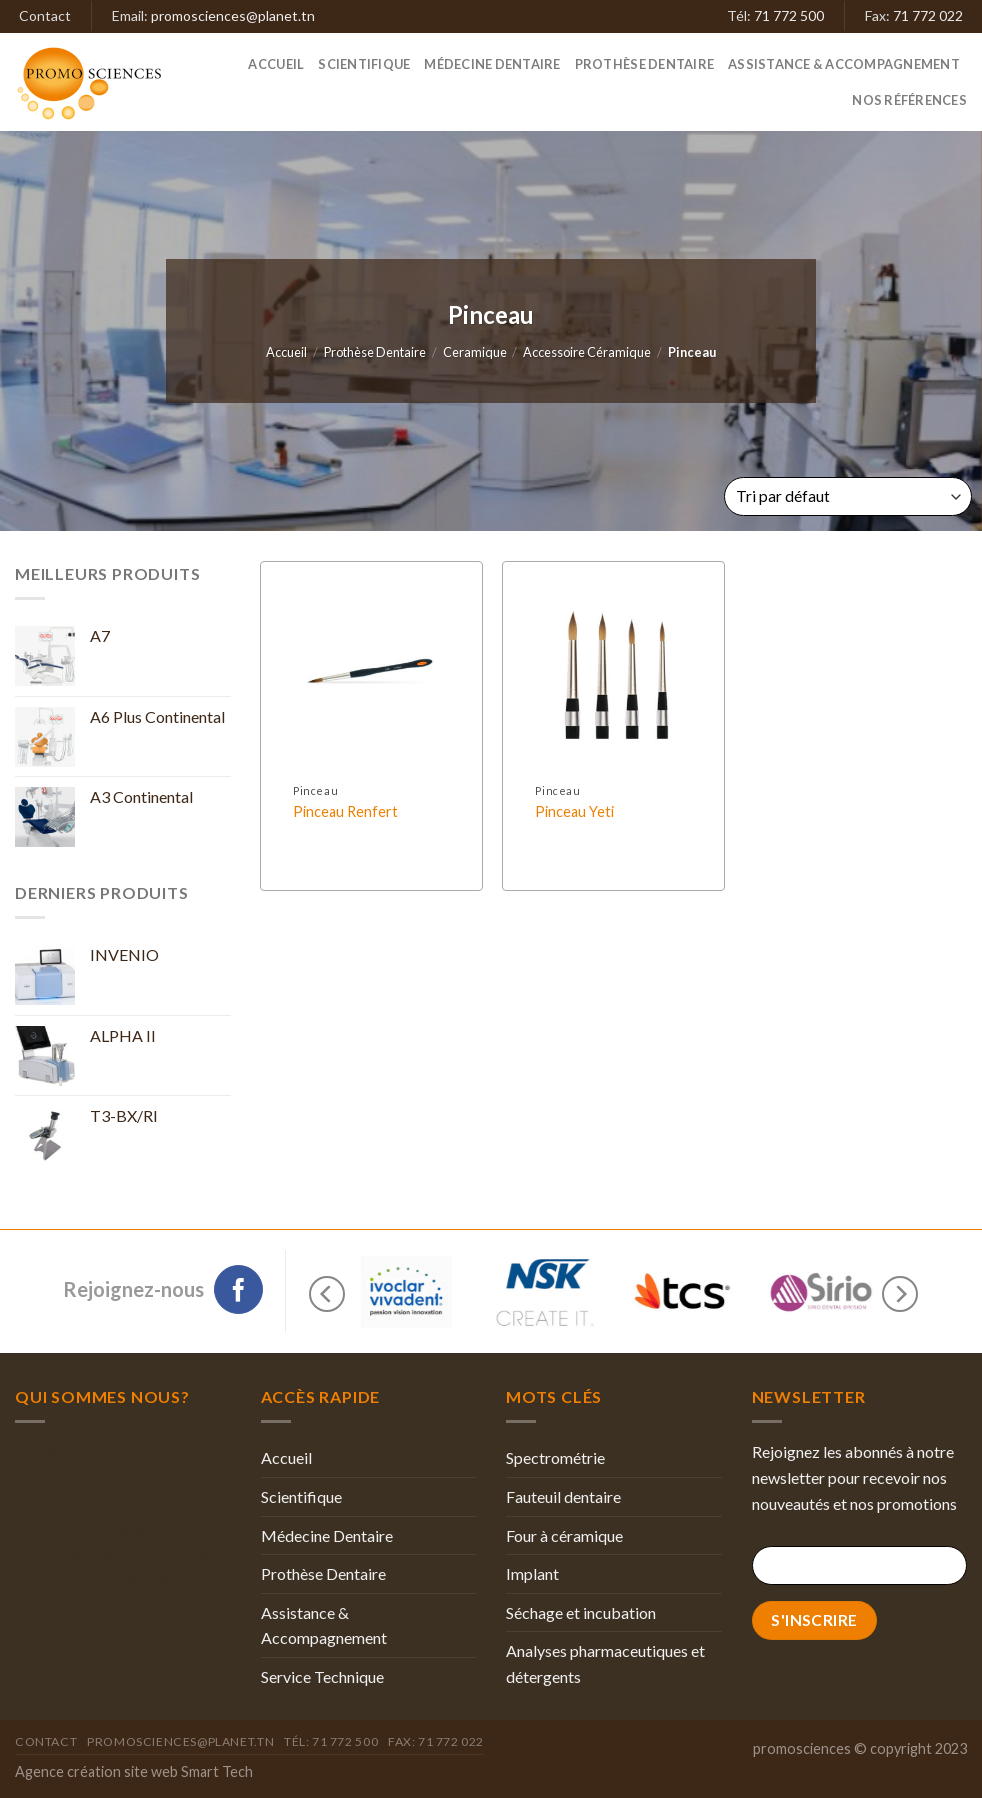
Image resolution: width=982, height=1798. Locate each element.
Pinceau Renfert (345, 811)
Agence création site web (96, 1771)
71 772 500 (789, 15)
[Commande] (848, 496)
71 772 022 (928, 15)
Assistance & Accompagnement (844, 64)
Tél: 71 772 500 (331, 1741)
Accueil (276, 64)
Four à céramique (564, 1535)
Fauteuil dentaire (563, 1496)
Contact (45, 15)
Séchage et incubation (581, 1612)
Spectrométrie (555, 1457)
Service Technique (322, 1676)
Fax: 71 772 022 (436, 1741)
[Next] (900, 1294)
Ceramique (475, 352)
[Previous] (327, 1294)
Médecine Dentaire (492, 64)
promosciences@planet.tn (233, 15)
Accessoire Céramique (587, 352)
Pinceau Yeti (574, 811)
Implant (532, 1573)
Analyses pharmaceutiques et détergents (605, 1663)
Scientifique (364, 64)
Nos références (909, 100)
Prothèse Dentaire (644, 64)
